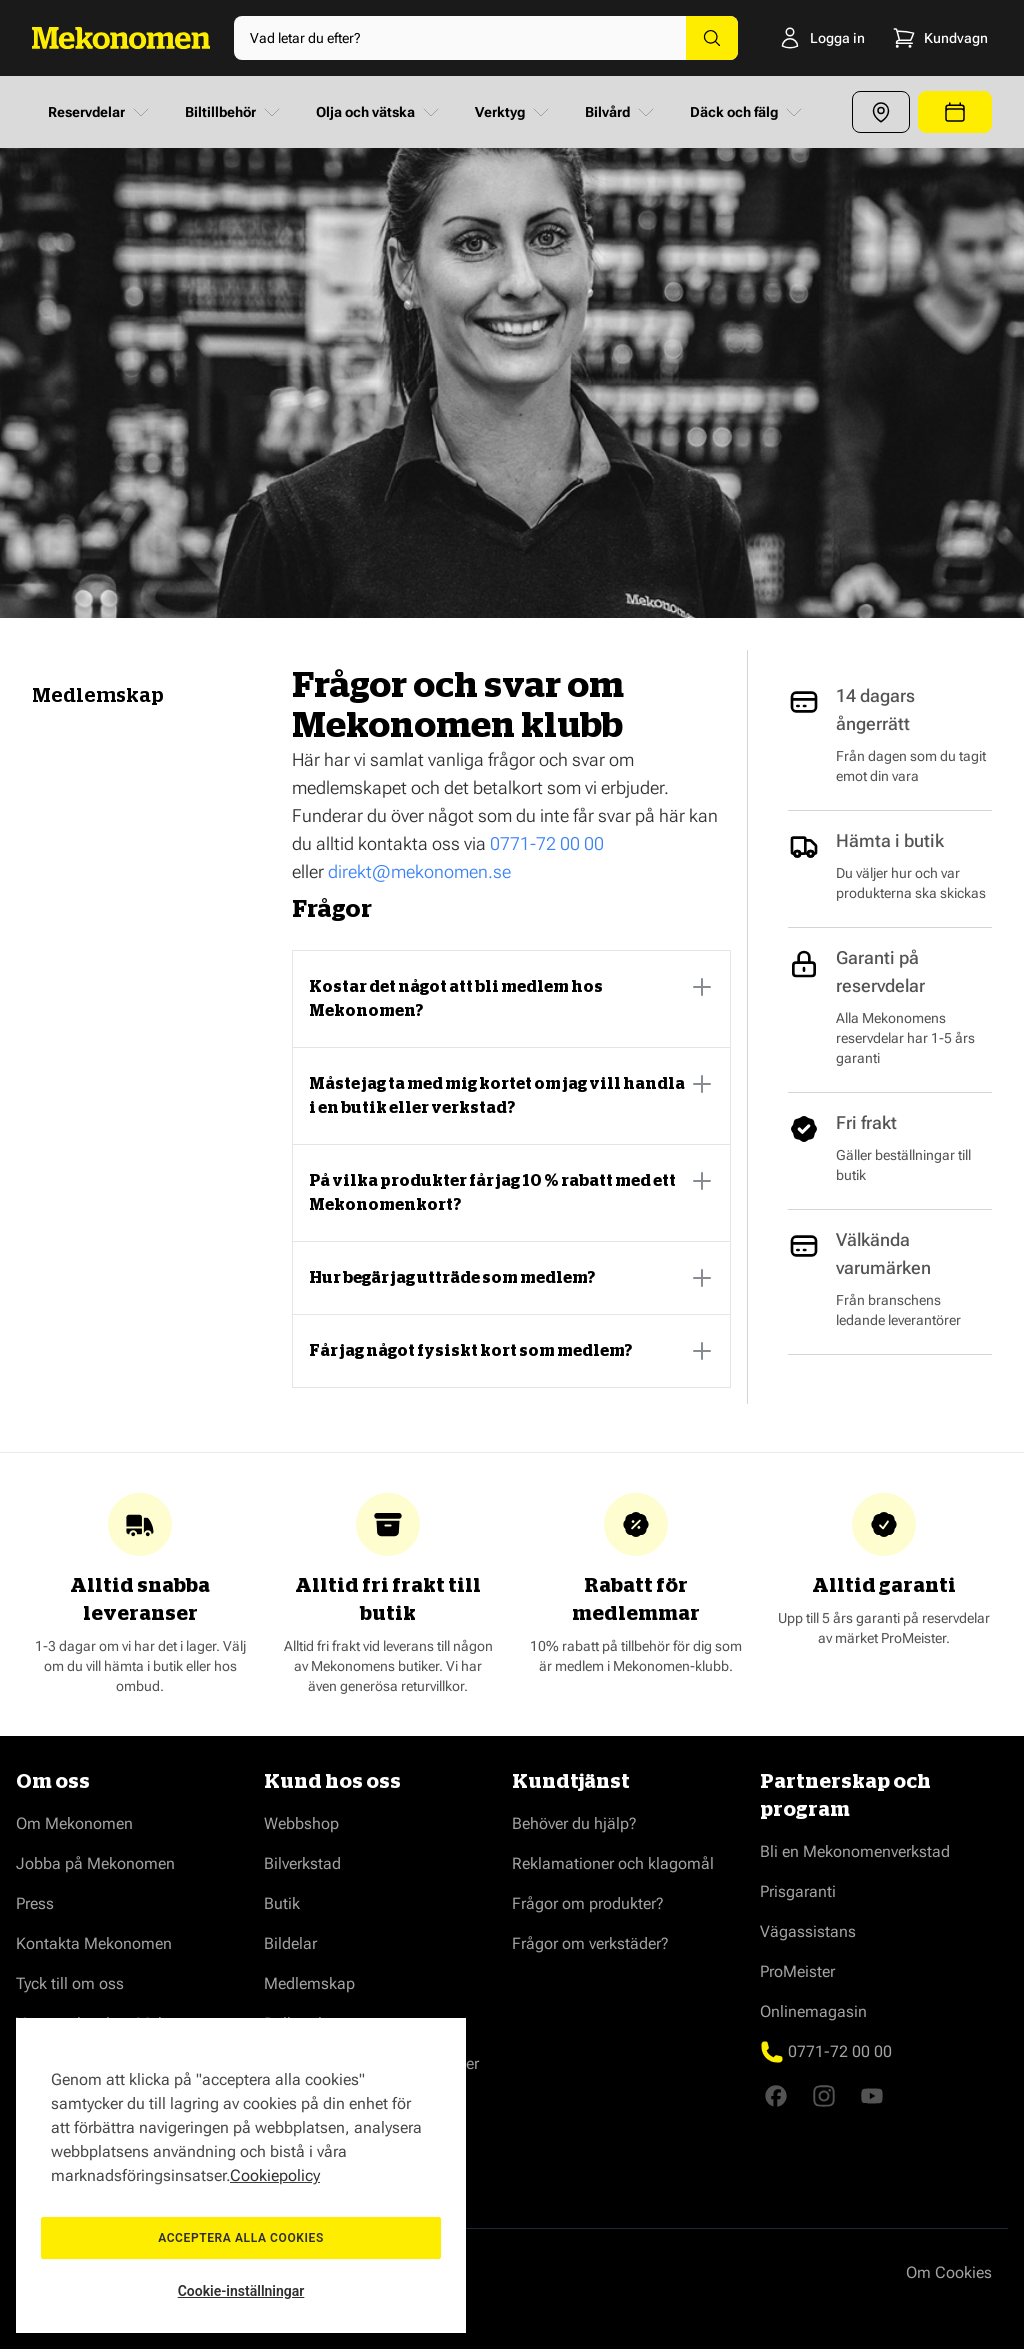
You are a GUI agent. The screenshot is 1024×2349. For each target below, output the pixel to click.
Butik (282, 1903)
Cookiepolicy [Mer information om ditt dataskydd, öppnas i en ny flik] (275, 2175)
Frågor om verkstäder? (590, 1943)
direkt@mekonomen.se (419, 871)
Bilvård (621, 112)
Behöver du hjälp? (574, 1823)
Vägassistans (808, 1931)
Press (35, 1903)
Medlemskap (309, 1983)
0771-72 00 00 (547, 843)
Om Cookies (949, 2272)
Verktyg (514, 112)
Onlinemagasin (813, 2011)
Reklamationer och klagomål (613, 1863)
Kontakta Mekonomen (94, 1943)
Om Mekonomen (74, 1823)
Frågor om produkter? (588, 1903)
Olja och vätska (379, 112)
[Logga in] (796, 38)
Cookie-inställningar (241, 2291)
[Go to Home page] (121, 38)
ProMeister (797, 1971)
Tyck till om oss (70, 1983)
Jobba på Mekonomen (95, 1863)
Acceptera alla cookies (241, 2238)
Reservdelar (100, 112)
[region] (241, 2175)
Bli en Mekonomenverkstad (855, 1851)
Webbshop (301, 1823)
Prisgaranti (798, 1891)
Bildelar (290, 1943)
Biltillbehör (234, 112)
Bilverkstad (302, 1863)
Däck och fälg (748, 112)
